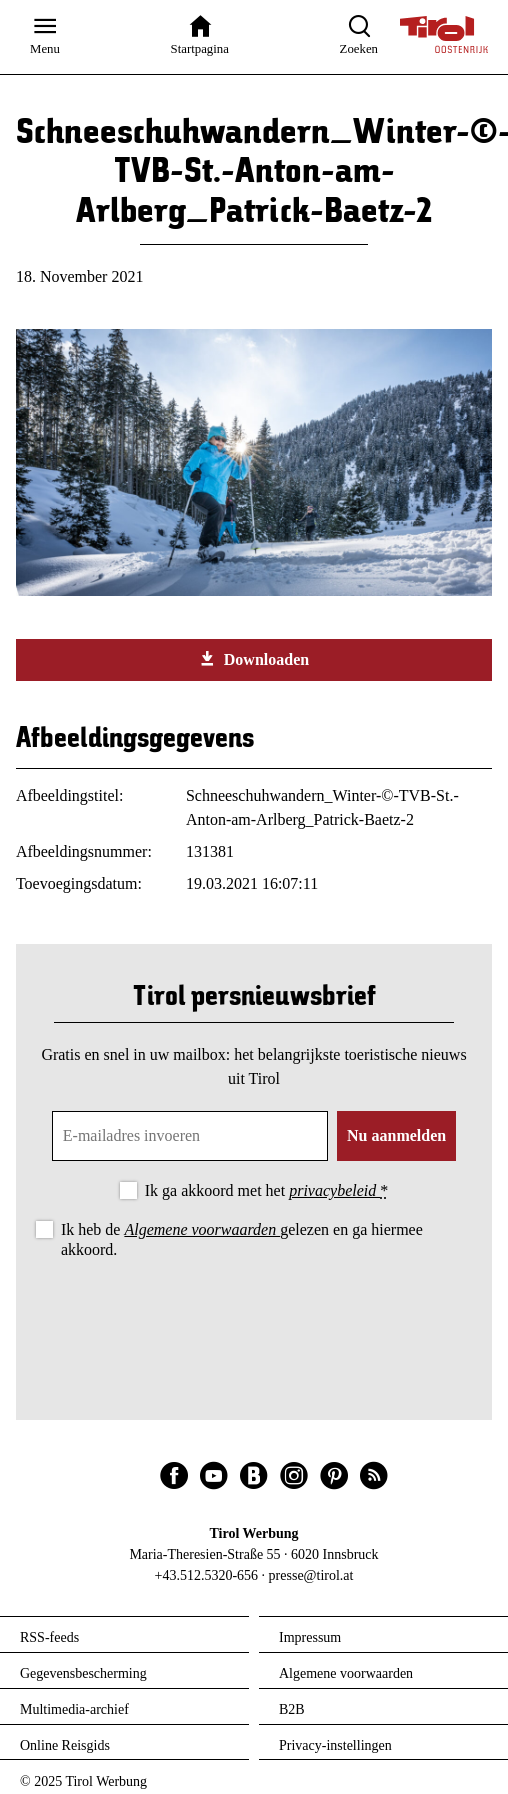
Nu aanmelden (396, 1135)
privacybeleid (334, 1190)
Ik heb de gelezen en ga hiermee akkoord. (242, 1239)
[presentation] (254, 1318)
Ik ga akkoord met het (266, 1190)
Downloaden (254, 659)
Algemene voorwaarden (202, 1229)
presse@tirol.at (311, 1575)
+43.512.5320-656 (207, 1575)
